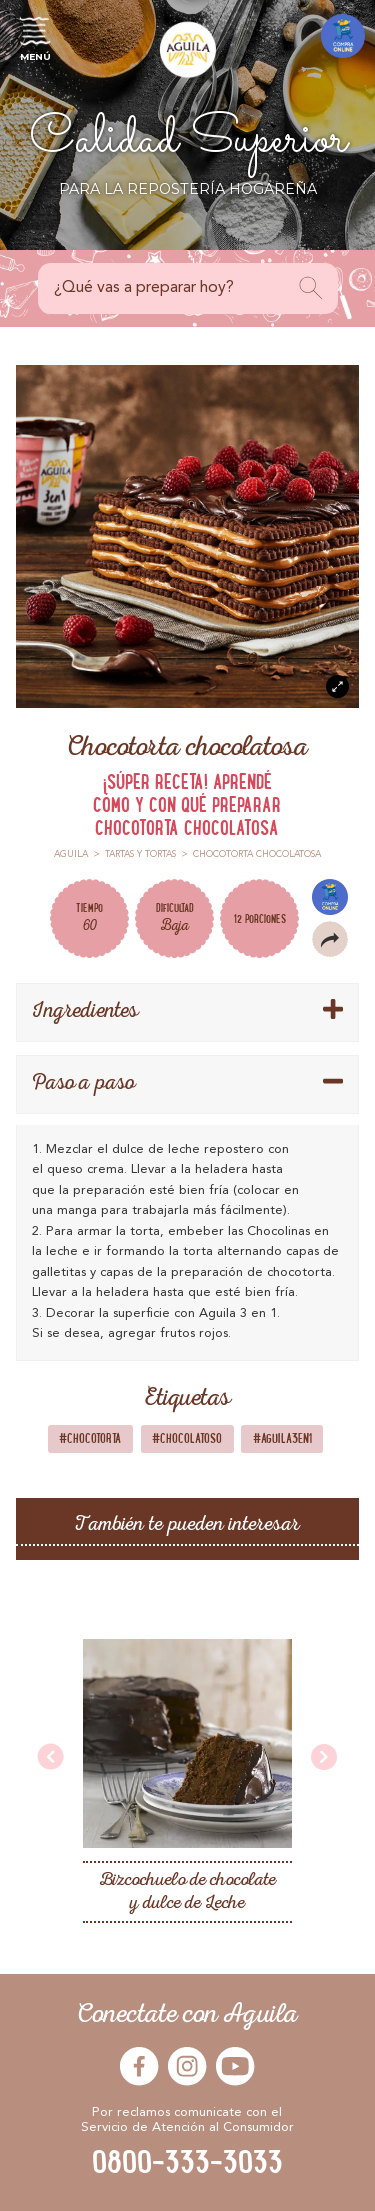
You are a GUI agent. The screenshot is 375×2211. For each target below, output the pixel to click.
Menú (35, 36)
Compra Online (330, 897)
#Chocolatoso (187, 1438)
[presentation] (51, 1758)
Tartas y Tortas (140, 854)
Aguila (71, 854)
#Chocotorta (90, 1438)
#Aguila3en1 (282, 1438)
